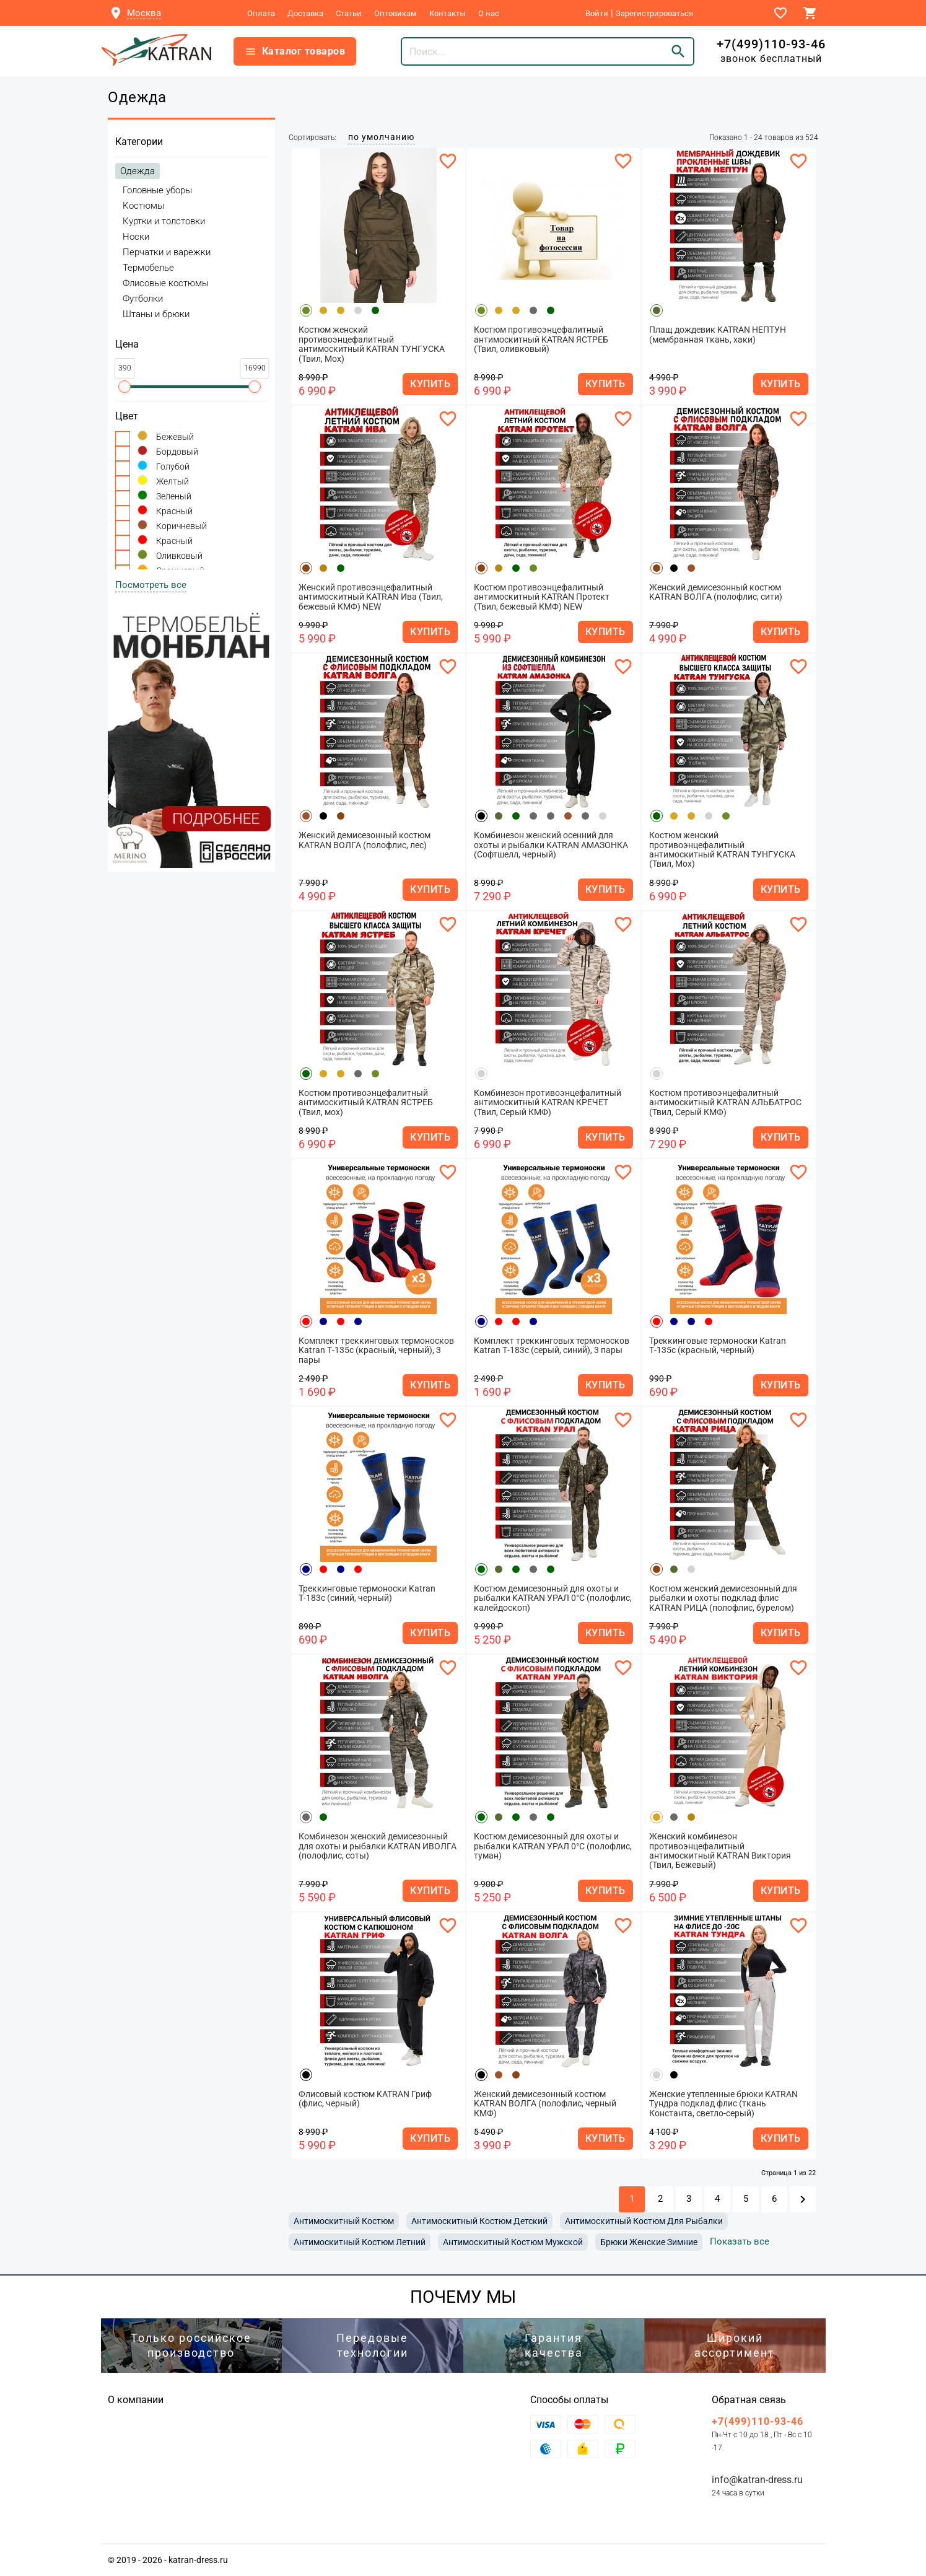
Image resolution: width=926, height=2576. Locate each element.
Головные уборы (157, 190)
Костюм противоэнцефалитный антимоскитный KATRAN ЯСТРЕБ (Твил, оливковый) (541, 339)
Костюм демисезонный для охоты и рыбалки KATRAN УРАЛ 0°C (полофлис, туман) (553, 1846)
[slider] (124, 386)
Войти (596, 13)
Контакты (447, 13)
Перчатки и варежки (167, 252)
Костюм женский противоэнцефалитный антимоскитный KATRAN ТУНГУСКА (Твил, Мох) (372, 344)
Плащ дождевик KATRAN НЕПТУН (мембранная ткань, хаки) (717, 334)
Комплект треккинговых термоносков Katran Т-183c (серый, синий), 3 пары (551, 1345)
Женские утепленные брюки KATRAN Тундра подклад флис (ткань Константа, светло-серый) (723, 2104)
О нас (488, 13)
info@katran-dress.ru (757, 2480)
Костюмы (143, 205)
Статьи (349, 13)
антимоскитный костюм (344, 2221)
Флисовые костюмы (166, 283)
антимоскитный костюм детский (479, 2221)
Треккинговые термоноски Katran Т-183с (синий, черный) (367, 1593)
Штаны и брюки (156, 314)
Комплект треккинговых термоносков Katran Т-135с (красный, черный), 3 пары (376, 1350)
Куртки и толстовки (164, 221)
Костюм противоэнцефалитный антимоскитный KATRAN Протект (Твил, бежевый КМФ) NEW (541, 597)
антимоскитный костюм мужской (513, 2242)
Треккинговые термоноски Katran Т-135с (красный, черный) (717, 1345)
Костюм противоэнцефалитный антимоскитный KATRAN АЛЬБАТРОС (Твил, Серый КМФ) (725, 1103)
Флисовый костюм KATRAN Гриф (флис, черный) (365, 2099)
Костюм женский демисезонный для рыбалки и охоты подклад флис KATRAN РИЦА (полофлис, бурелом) (723, 1598)
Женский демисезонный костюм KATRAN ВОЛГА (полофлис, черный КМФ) (545, 2104)
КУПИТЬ (430, 384)
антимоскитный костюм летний (360, 2242)
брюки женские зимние (648, 2242)
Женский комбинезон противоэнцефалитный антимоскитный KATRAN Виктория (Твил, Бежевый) (720, 1851)
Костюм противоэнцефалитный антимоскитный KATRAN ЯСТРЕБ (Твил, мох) (366, 1103)
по (381, 137)
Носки (136, 236)
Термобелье (148, 267)
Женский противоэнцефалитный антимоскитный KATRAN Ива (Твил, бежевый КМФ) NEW (371, 597)
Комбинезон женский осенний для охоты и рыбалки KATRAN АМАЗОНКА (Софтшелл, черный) (551, 845)
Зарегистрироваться (654, 13)
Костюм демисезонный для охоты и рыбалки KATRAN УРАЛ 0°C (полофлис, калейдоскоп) (553, 1598)
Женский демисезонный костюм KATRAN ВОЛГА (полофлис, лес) (364, 840)
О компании (136, 2400)
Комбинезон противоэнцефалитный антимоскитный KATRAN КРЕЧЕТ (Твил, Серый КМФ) (547, 1103)
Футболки (143, 298)
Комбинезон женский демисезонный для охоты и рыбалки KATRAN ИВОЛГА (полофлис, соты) (377, 1846)
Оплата (261, 13)
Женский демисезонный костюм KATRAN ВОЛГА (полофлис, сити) (715, 592)
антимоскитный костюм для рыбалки (644, 2221)
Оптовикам (395, 13)
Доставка (305, 13)
